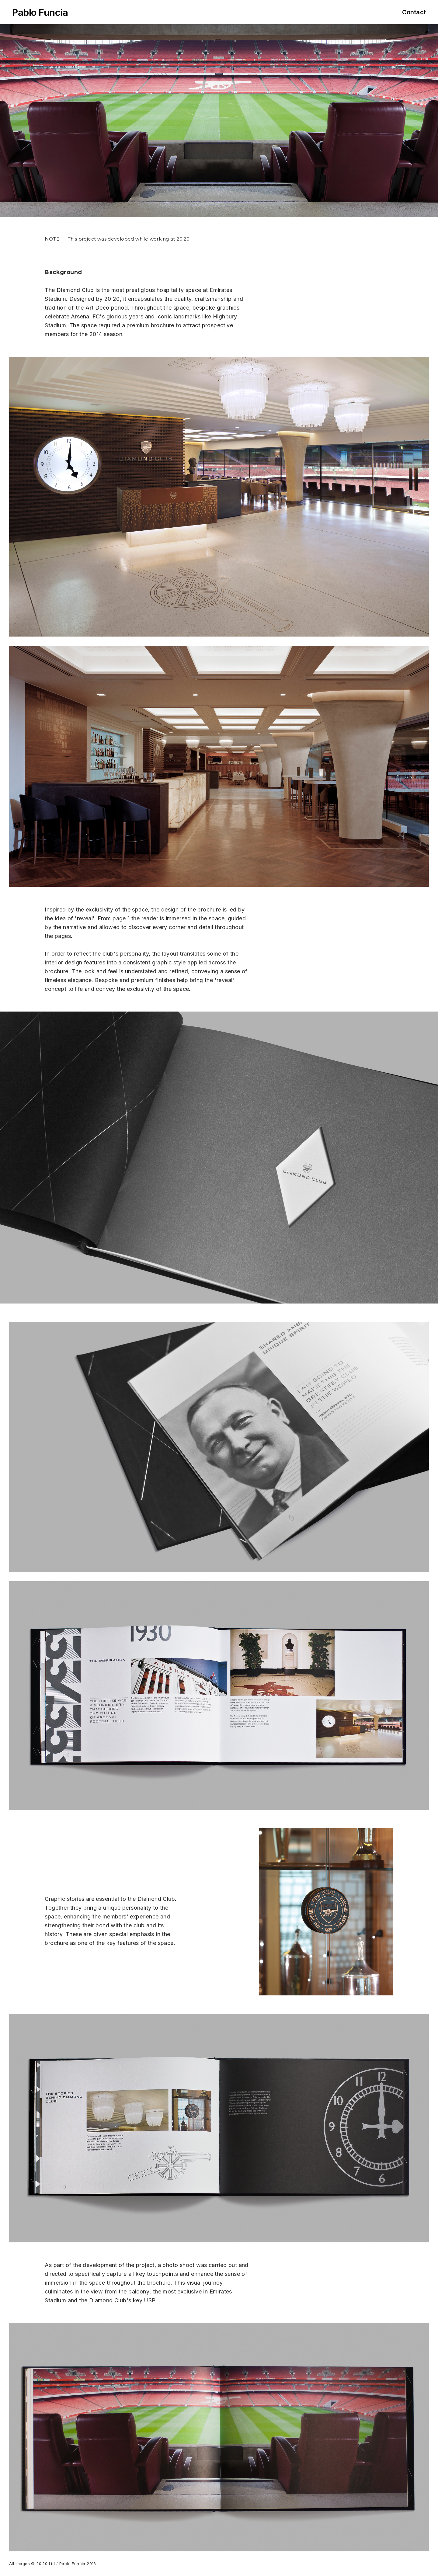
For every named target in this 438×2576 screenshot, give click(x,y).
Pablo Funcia (40, 12)
